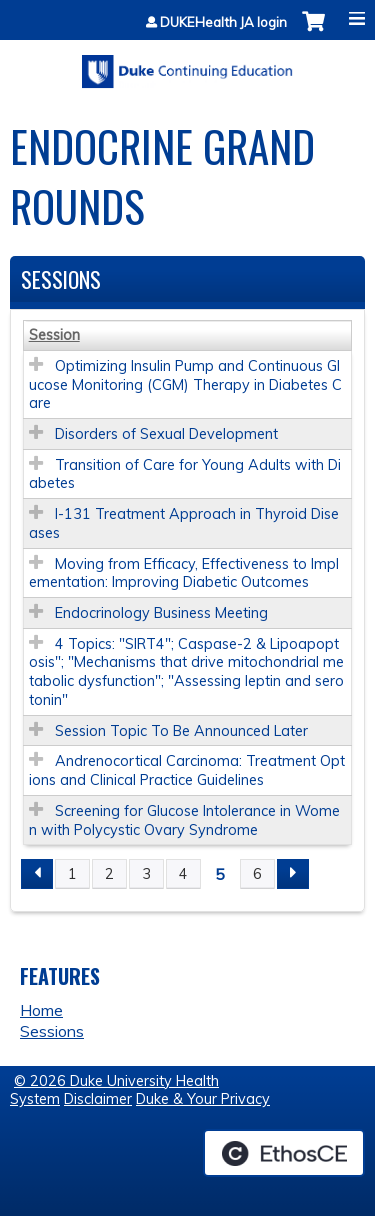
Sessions (52, 1031)
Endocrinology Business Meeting (161, 613)
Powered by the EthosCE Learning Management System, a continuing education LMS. (284, 1153)
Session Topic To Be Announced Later (181, 731)
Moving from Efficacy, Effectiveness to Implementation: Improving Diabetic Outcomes (184, 573)
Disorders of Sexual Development (166, 434)
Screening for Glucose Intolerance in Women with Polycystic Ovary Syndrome (184, 820)
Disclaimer (98, 1099)
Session (54, 335)
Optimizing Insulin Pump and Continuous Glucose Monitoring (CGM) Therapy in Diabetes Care (185, 384)
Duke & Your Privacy (203, 1099)
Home (41, 1010)
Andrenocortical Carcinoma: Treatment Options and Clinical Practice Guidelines (187, 770)
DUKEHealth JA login (223, 22)
